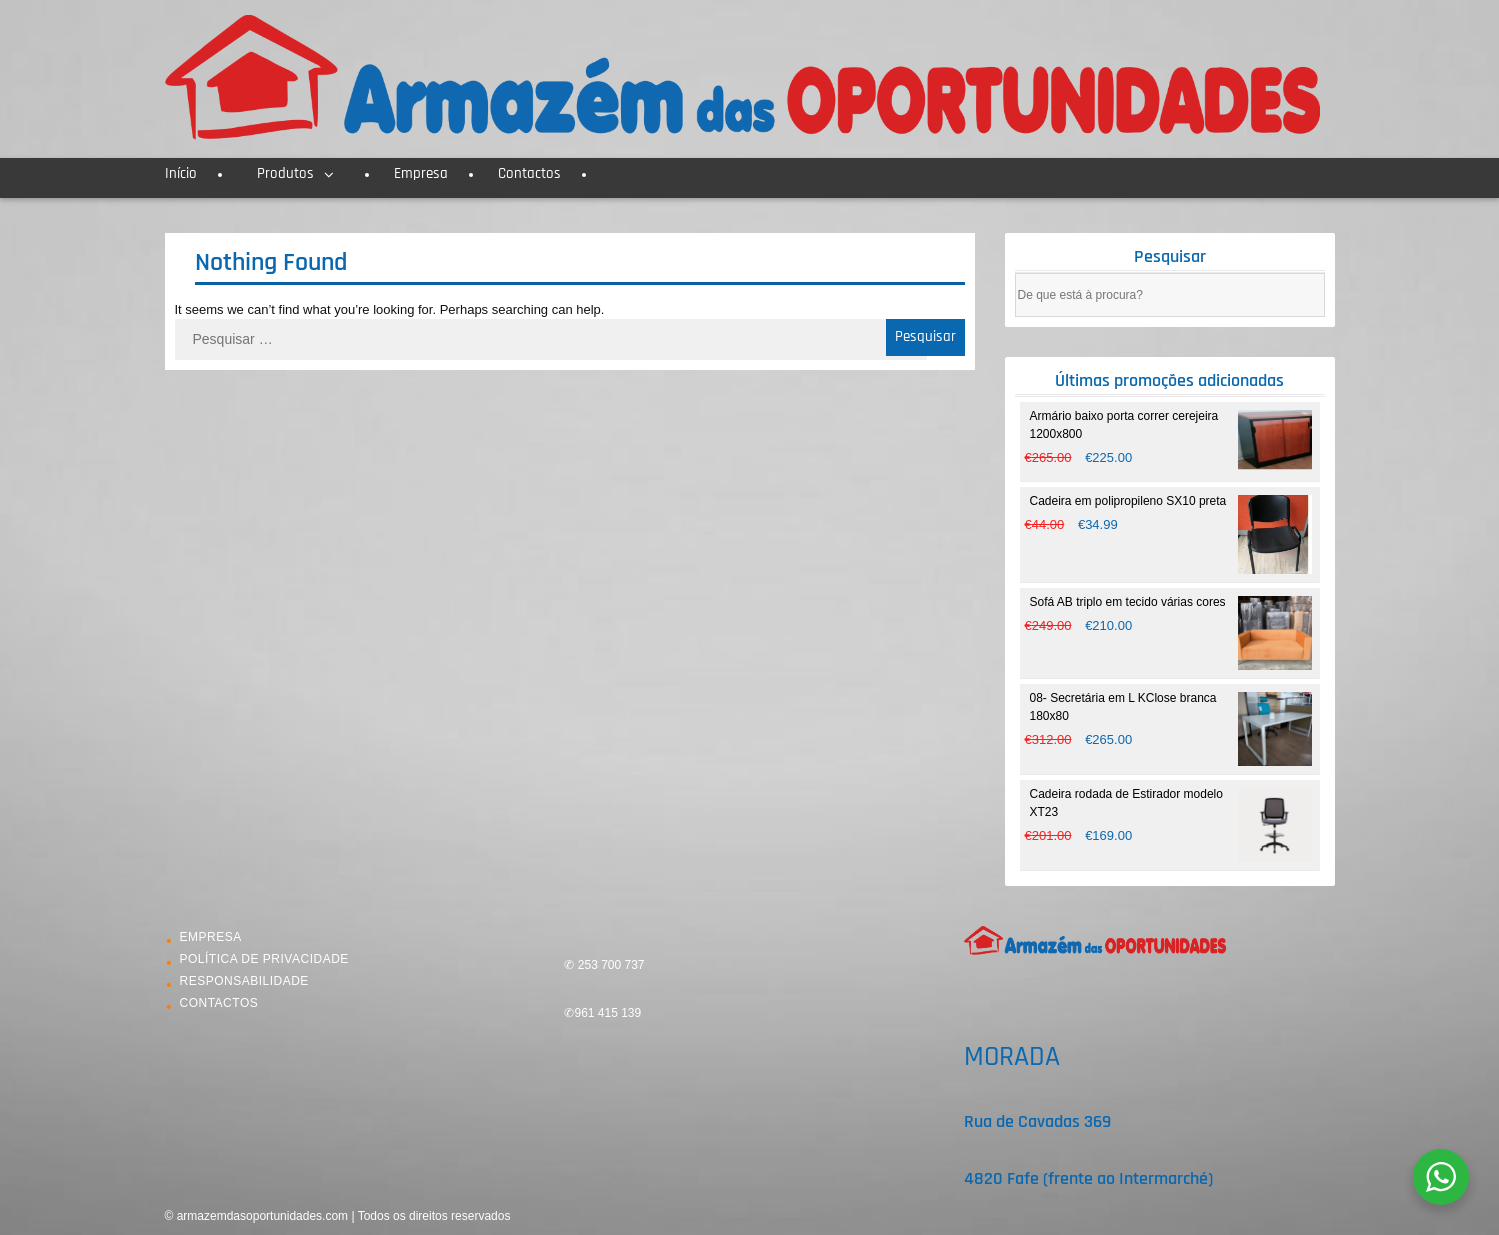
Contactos (529, 173)
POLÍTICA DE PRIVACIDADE (264, 959)
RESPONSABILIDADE (244, 981)
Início (181, 173)
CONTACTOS (219, 1003)
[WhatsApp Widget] (1441, 1177)
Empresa (421, 173)
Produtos (285, 173)
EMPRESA (211, 937)
